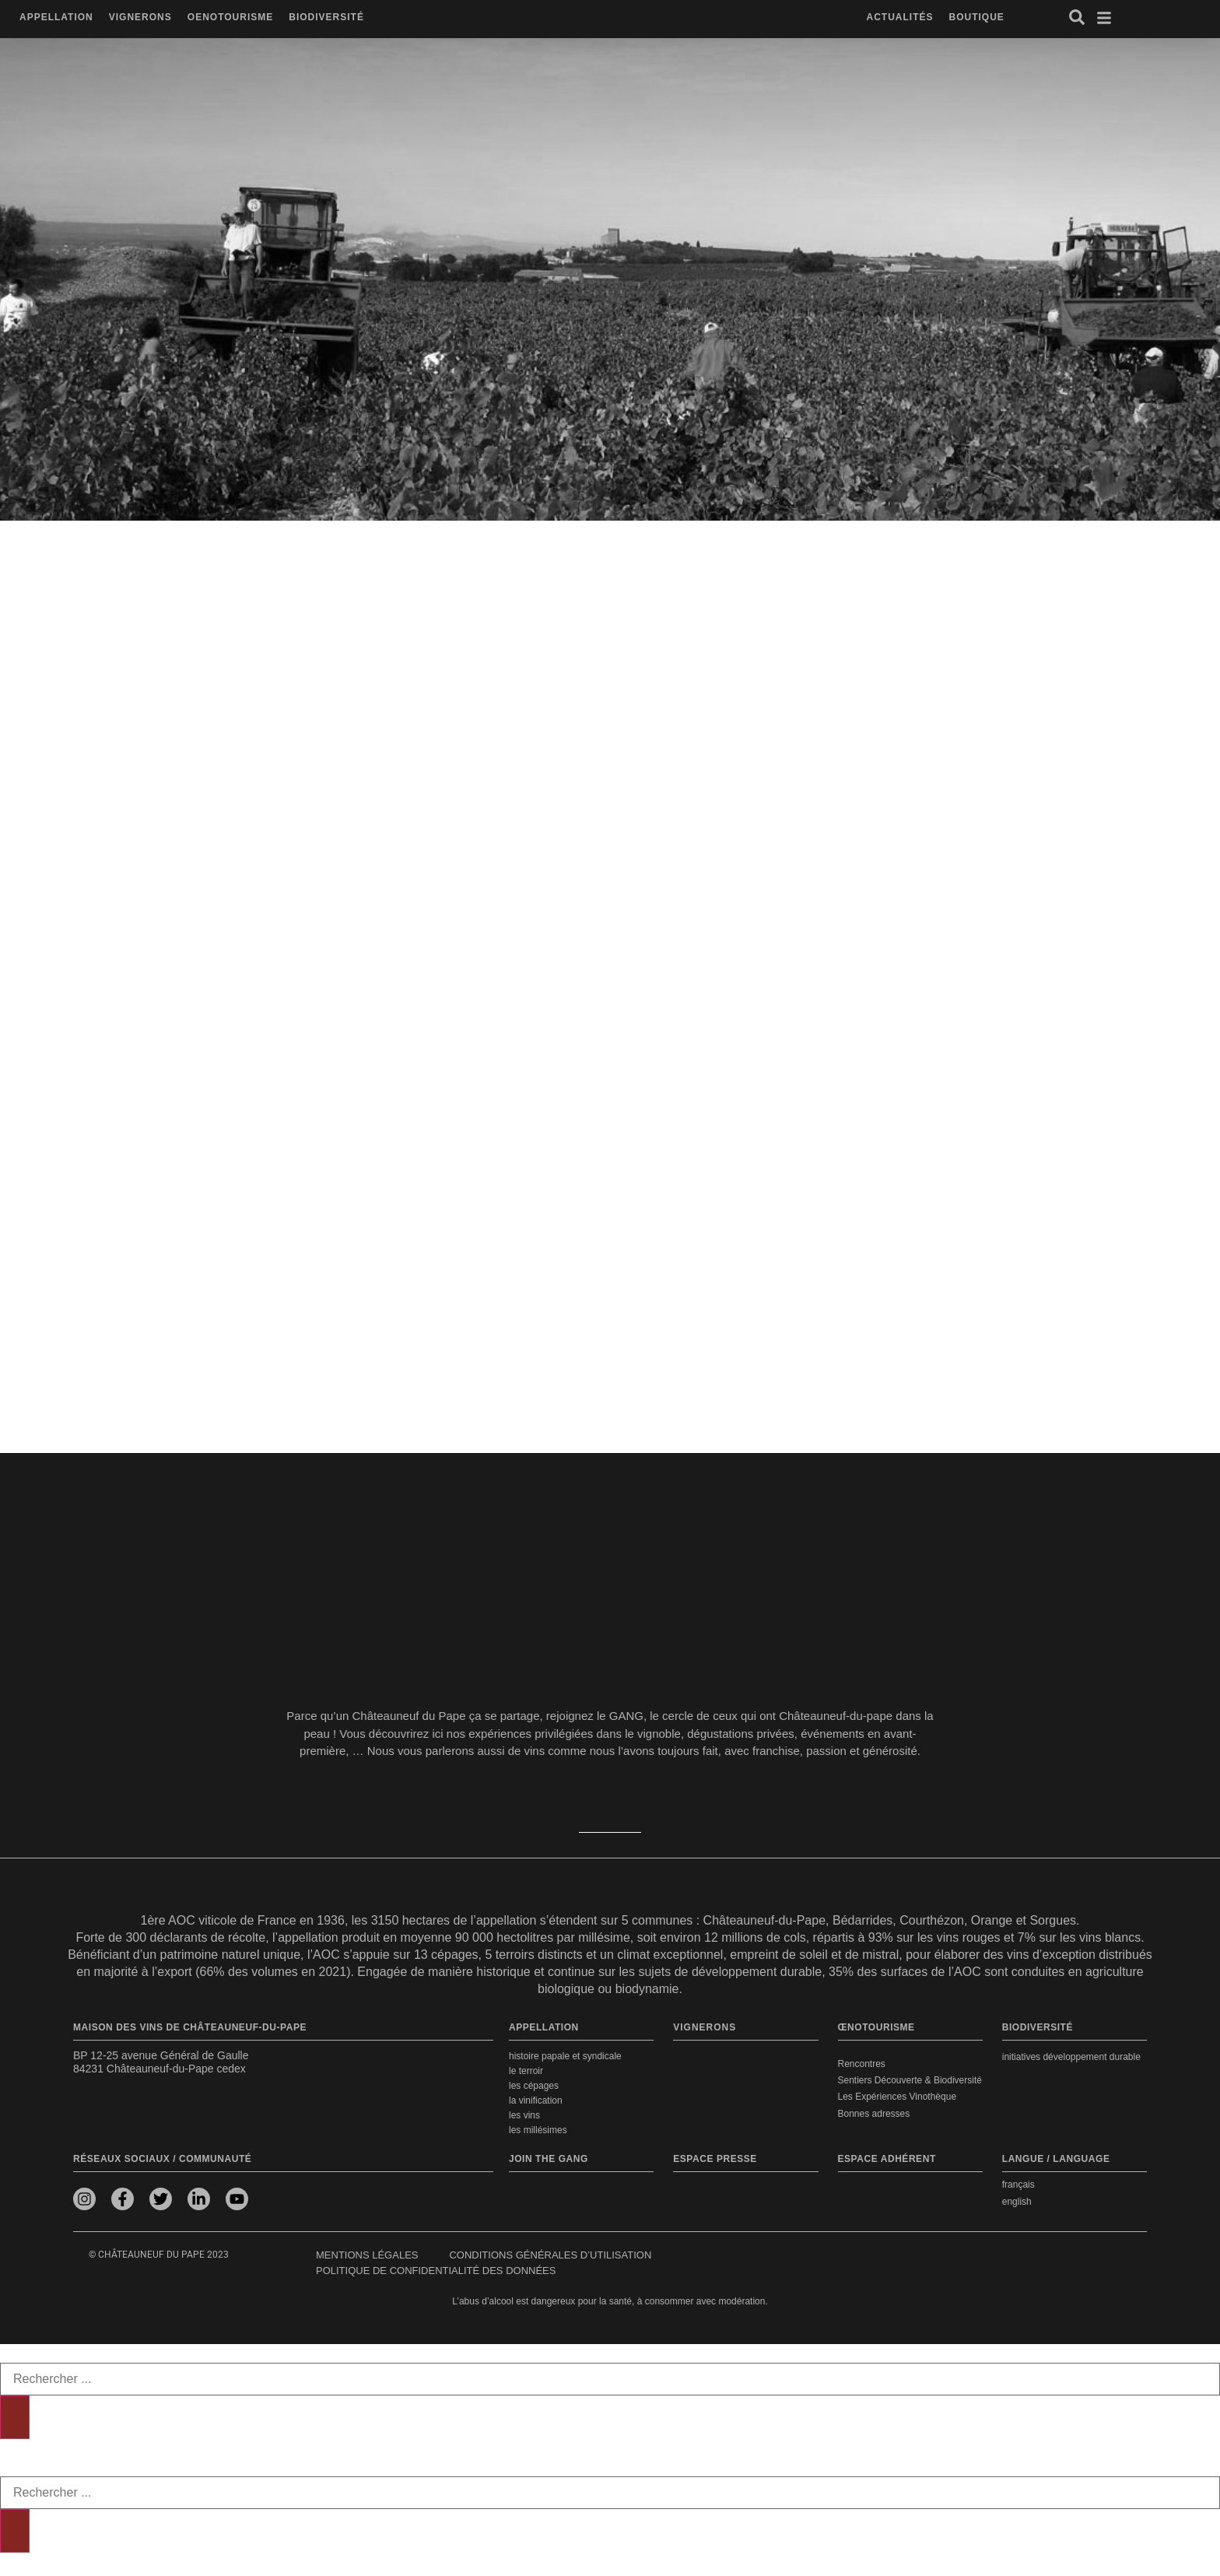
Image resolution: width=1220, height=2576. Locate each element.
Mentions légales (367, 2255)
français (1018, 2184)
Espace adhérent (887, 2158)
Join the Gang (548, 2158)
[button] (56, 17)
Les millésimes (538, 2130)
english (1017, 2201)
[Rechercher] (15, 2417)
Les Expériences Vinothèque (897, 2096)
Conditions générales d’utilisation (550, 2255)
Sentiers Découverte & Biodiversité (910, 2080)
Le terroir (526, 2070)
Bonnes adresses (874, 2112)
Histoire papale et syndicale (565, 2056)
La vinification (536, 2100)
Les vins (524, 2115)
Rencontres (861, 2063)
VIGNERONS (704, 2027)
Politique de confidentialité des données (436, 2270)
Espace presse (715, 2158)
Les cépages (534, 2085)
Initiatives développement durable (1071, 2056)
